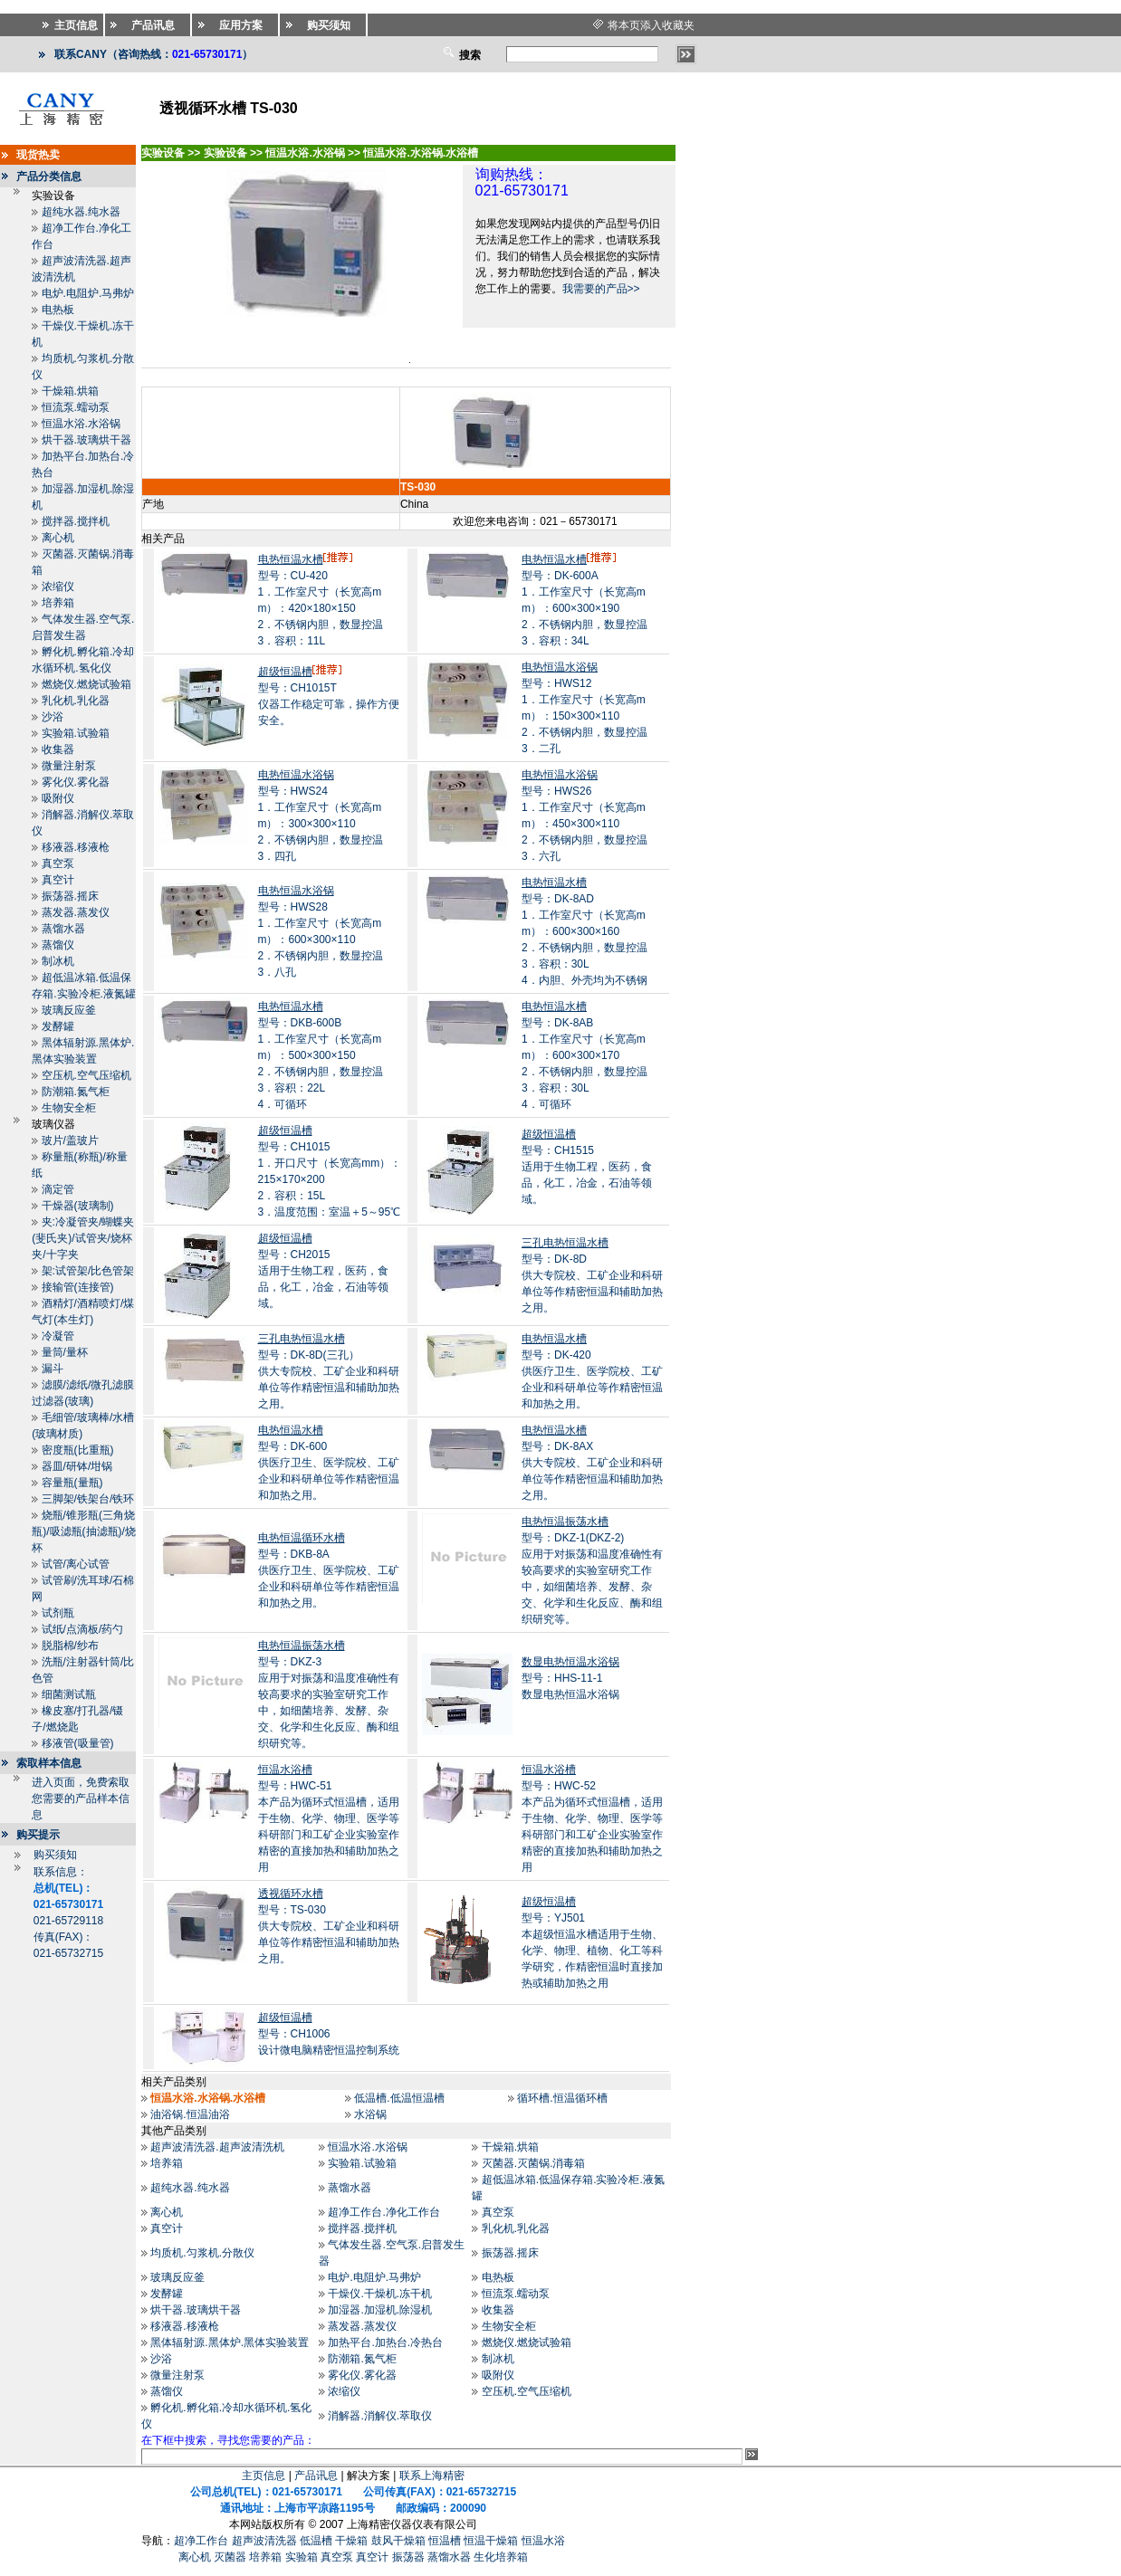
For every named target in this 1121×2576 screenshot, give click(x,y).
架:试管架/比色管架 (88, 1270)
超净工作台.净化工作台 (383, 2212)
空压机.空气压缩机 (86, 1075)
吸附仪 (58, 798)
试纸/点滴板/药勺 (83, 1629)
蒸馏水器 (63, 928)
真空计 (58, 879)
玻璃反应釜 (69, 1010)
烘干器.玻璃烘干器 (86, 440)
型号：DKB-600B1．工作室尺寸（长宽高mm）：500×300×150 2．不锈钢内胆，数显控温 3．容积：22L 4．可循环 (321, 1055)
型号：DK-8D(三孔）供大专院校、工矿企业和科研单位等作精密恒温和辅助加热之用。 (328, 1371)
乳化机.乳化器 (76, 700)
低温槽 (316, 2540)
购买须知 (55, 1854)
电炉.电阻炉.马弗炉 (88, 293)
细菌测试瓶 (69, 1694)
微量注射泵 (69, 765)
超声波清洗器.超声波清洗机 (216, 2147)
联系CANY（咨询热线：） (153, 54)
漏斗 (52, 1368)
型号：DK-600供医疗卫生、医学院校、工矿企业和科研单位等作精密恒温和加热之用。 (328, 1463)
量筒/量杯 (65, 1352)
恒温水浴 (543, 2540)
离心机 (58, 537)
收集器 (58, 749)
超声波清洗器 (264, 2540)
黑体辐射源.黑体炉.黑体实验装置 (229, 2342)
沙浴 (52, 717)
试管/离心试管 (76, 1564)
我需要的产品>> (601, 288)
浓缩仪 (58, 586)
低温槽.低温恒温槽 (399, 2098)
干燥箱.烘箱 (70, 391)
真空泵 (58, 863)
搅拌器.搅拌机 (76, 521)
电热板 (58, 309)
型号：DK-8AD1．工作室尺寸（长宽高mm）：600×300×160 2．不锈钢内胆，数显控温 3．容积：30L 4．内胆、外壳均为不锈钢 (584, 931)
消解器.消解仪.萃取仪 (380, 2415)
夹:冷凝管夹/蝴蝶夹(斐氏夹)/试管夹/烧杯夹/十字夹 (83, 1238)
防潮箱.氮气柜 (76, 1091)
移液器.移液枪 (76, 847)
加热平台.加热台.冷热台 (385, 2342)
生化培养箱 (501, 2557)
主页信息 (263, 2475)
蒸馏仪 (58, 945)
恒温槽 (444, 2540)
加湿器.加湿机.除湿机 (380, 2310)
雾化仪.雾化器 (76, 782)
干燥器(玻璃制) (78, 1205)
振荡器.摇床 (70, 896)
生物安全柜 (69, 1108)
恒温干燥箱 (491, 2540)
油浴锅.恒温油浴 (189, 2114)
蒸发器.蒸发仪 (76, 912)
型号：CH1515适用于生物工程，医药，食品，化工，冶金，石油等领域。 (587, 1167)
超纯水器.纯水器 (81, 211)
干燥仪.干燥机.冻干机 (380, 2293)
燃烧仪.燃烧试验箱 (86, 684)
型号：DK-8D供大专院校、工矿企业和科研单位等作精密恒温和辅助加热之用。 (592, 1275)
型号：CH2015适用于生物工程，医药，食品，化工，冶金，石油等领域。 (323, 1271)
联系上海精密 (432, 2475)
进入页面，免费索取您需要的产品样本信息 (80, 1798)
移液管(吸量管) (78, 1743)
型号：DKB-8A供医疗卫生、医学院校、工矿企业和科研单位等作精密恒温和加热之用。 (328, 1570)
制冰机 (58, 961)
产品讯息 (316, 2475)
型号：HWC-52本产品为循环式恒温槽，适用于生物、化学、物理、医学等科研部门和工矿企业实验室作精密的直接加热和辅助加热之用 (592, 1818)
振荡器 (408, 2557)
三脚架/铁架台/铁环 (88, 1499)
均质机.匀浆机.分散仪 (202, 2253)
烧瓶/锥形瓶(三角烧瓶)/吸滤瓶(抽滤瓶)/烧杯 (84, 1531)
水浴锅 (370, 2114)
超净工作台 (201, 2540)
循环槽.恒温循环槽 (562, 2098)
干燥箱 (351, 2540)
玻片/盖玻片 (70, 1140)
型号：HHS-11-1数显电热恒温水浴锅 (570, 1678)
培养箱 (58, 602)
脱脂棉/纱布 (70, 1645)
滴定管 (58, 1189)
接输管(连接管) (78, 1287)
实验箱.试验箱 (76, 733)
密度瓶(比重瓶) (78, 1450)
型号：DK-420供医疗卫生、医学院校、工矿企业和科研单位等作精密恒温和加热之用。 (592, 1371)
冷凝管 (58, 1336)
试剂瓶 (58, 1613)
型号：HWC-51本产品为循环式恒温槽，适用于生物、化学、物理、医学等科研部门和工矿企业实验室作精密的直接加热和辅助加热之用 (328, 1818)
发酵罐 (58, 1026)
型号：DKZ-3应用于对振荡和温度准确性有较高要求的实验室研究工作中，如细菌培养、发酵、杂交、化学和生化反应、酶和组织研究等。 (328, 1694)
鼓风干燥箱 (398, 2540)
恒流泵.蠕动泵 (76, 407)
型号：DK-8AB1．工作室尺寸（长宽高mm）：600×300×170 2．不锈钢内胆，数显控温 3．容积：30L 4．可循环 (584, 1055)
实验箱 (301, 2557)
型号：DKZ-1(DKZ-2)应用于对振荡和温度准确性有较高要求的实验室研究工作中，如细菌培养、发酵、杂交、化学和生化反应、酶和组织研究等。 (592, 1570)
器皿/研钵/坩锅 (77, 1466)
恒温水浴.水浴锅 (81, 423)
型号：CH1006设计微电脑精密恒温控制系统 (328, 2033)
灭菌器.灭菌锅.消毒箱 (534, 2163)
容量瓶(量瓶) (72, 1482)
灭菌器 (230, 2557)
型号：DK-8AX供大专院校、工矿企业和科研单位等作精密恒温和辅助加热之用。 (592, 1463)
